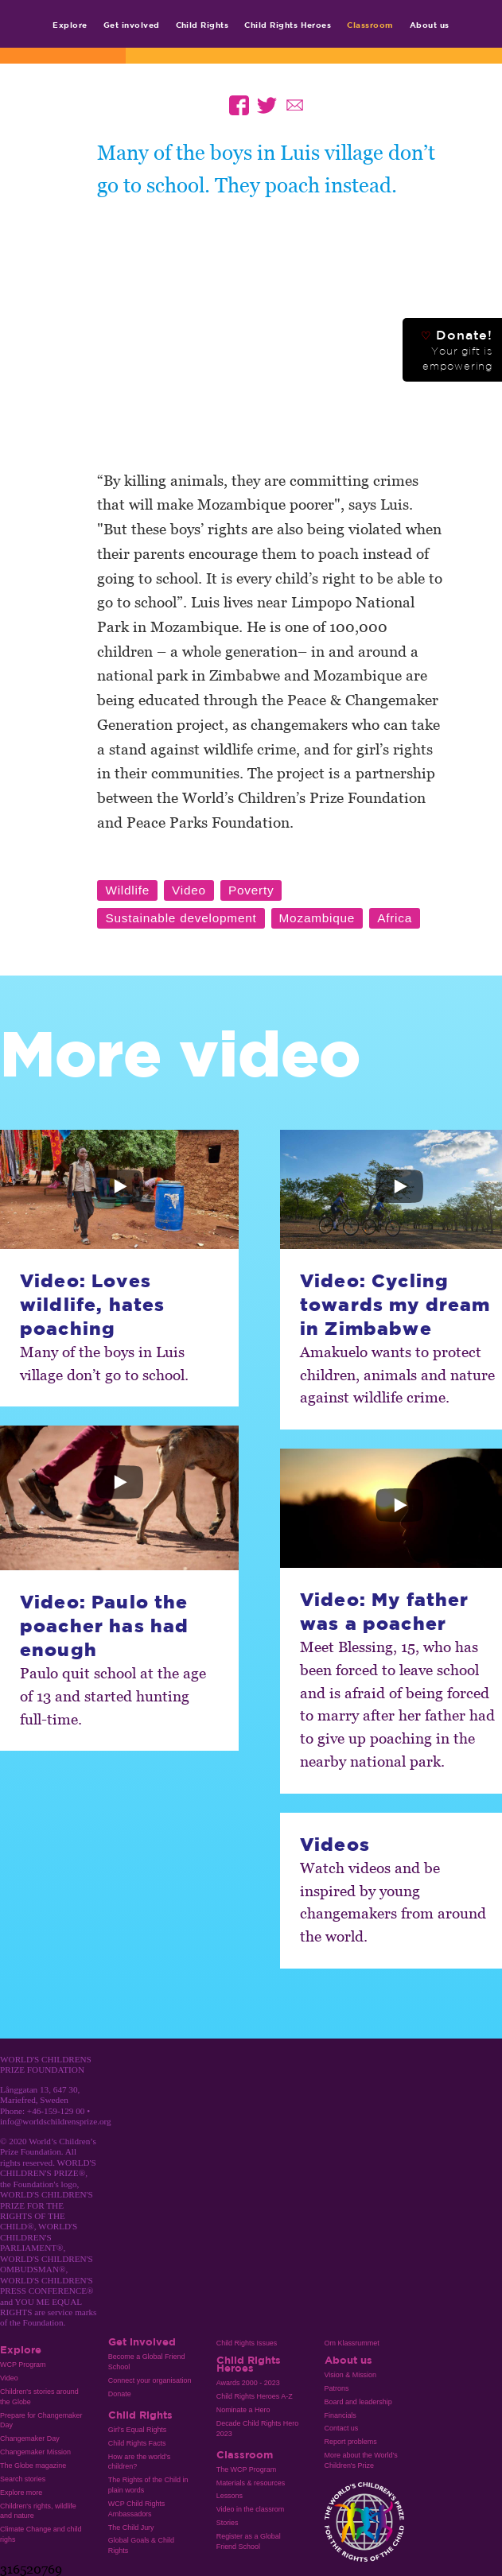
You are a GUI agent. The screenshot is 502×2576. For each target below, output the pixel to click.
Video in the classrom (250, 2509)
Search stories (22, 2479)
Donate (119, 2394)
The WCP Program (246, 2469)
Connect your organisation (150, 2380)
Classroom (370, 24)
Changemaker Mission (35, 2452)
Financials (340, 2415)
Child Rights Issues (247, 2343)
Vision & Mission (351, 2375)
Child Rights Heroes (287, 24)
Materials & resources (251, 2483)
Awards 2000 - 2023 (248, 2383)
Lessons (229, 2496)
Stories (227, 2523)
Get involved (131, 24)
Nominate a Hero (243, 2410)
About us (429, 24)
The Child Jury (131, 2527)
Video (9, 2378)
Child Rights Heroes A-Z (254, 2396)
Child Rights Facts (137, 2443)
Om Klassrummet (352, 2343)
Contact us (342, 2428)
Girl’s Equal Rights (137, 2430)
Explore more (21, 2492)
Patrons (337, 2388)
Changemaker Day (30, 2438)
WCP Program (23, 2364)
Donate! (456, 350)
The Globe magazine (33, 2465)
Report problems (351, 2442)
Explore (70, 24)
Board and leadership (358, 2402)
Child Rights (202, 24)
